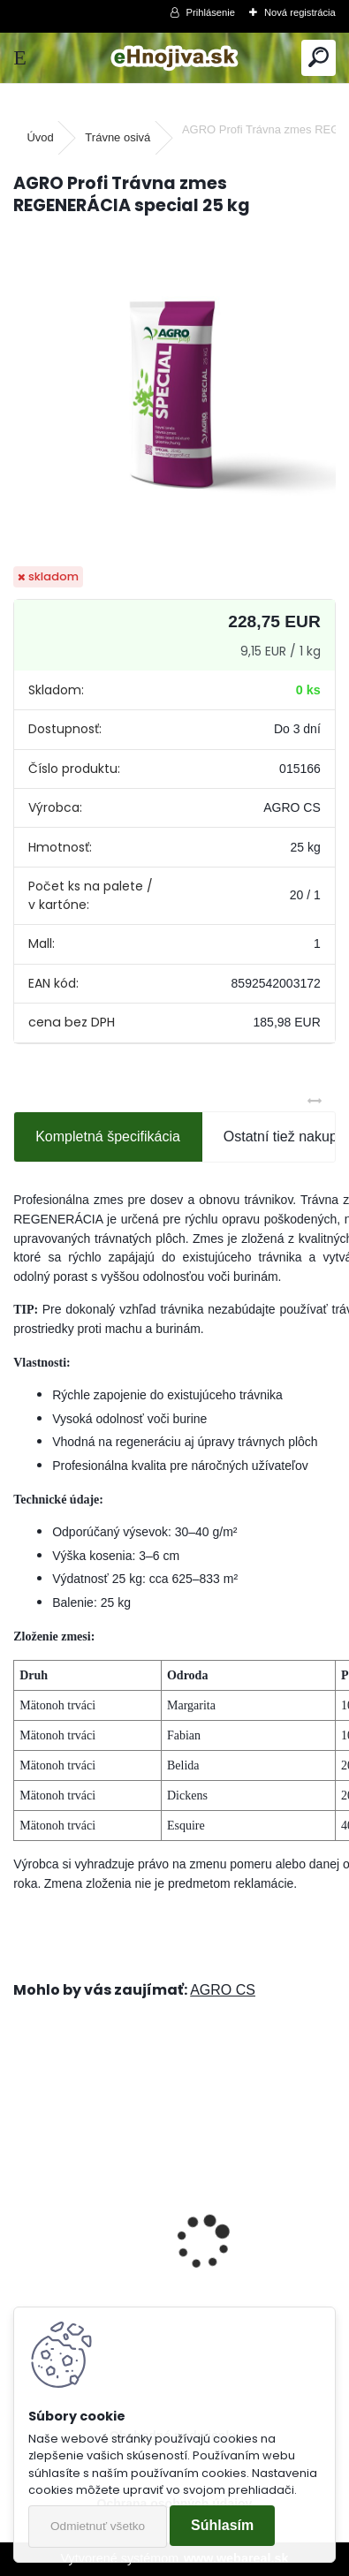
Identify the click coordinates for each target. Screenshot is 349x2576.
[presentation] (23, 2211)
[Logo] (174, 57)
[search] (318, 58)
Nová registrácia (300, 12)
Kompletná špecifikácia (107, 1136)
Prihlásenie (210, 12)
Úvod (40, 137)
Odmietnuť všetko (97, 2526)
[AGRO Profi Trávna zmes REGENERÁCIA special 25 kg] (174, 392)
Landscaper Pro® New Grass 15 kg (137, 2258)
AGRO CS (222, 1989)
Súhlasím (222, 2525)
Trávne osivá (117, 137)
